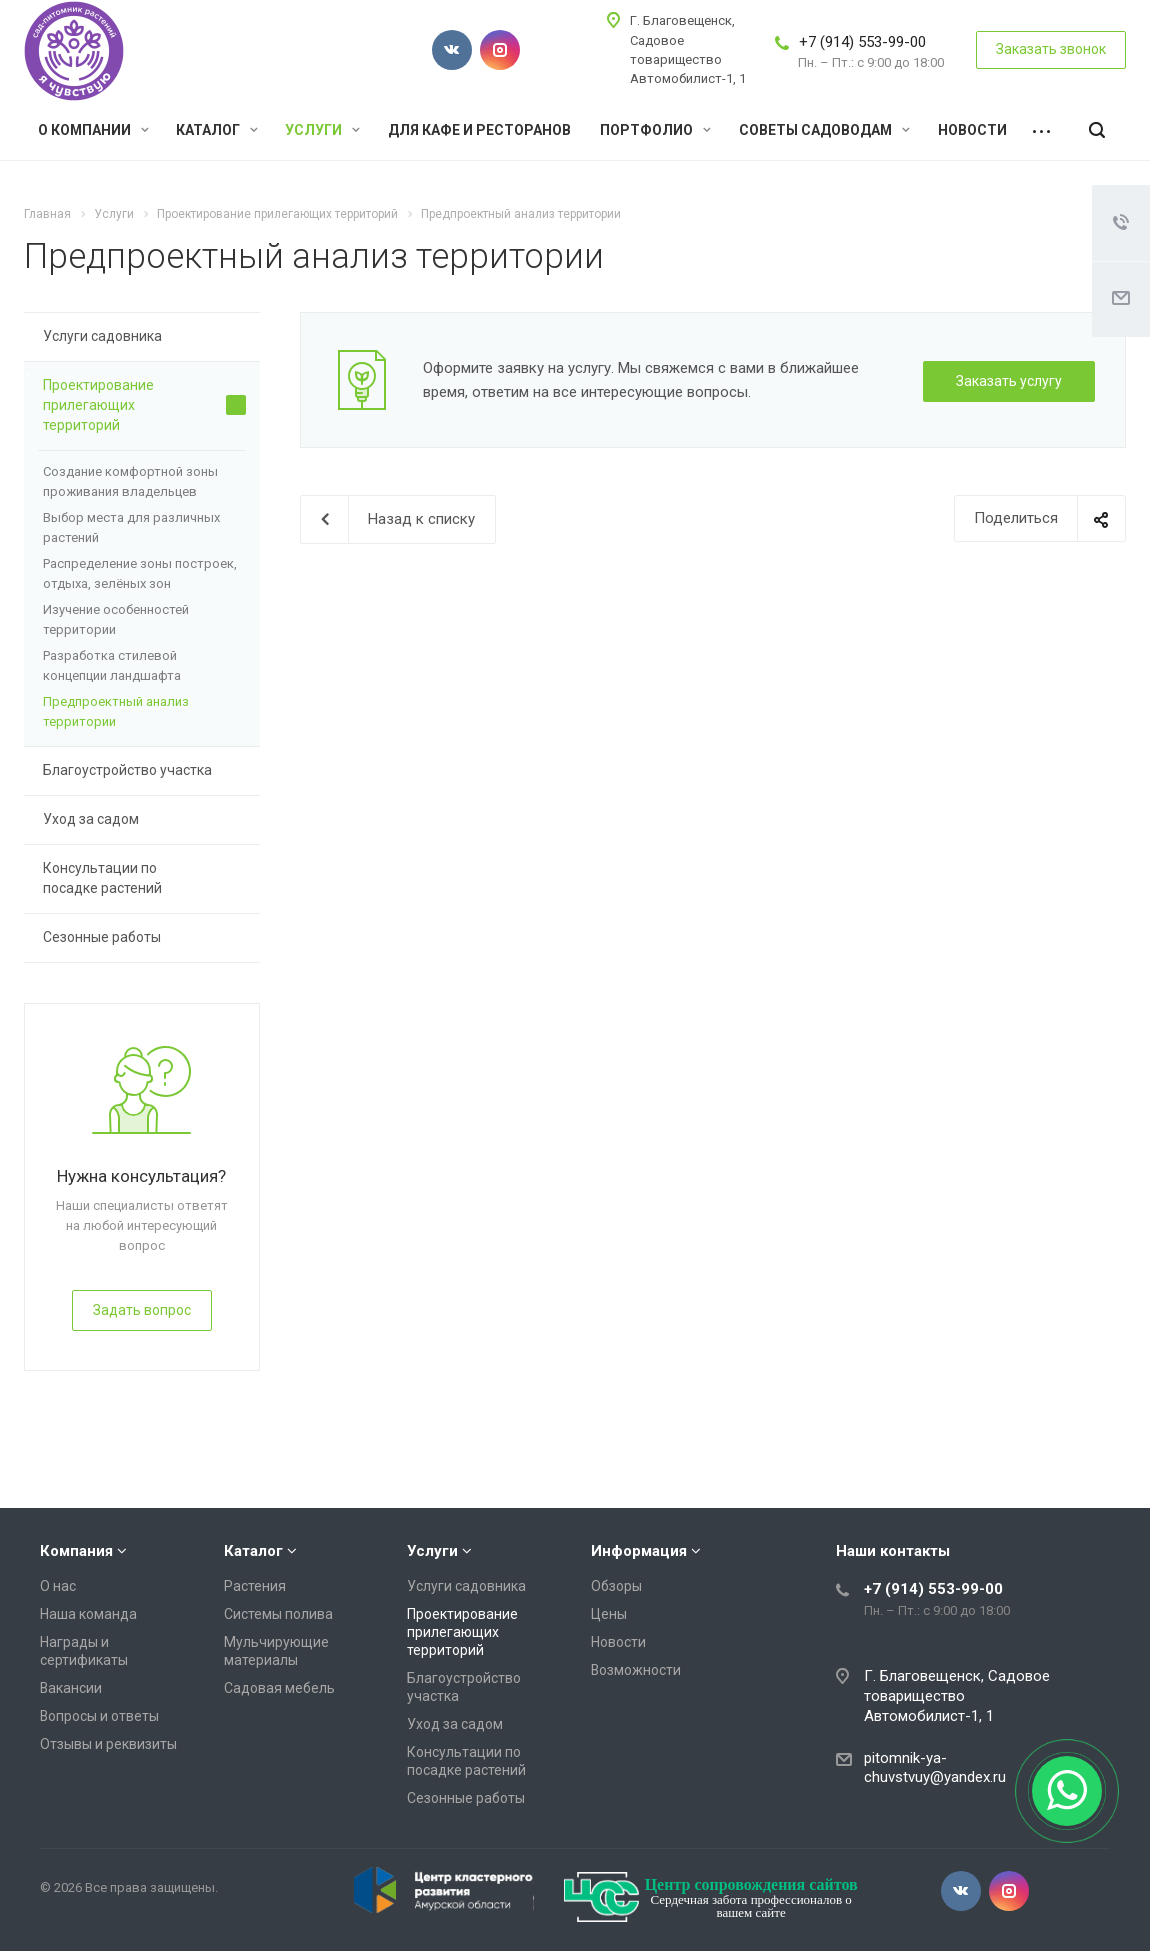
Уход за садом (144, 820)
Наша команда (88, 1614)
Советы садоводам (824, 130)
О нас (58, 1586)
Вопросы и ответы (99, 1716)
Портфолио (655, 130)
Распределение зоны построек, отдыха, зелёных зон (140, 573)
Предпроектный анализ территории (116, 711)
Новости (972, 130)
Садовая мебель (279, 1688)
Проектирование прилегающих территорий (144, 405)
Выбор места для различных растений (131, 527)
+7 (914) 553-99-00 (862, 42)
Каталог (217, 130)
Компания (76, 1551)
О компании (93, 130)
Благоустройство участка (144, 771)
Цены (609, 1614)
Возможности (636, 1670)
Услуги (322, 130)
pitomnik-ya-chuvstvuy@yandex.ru (935, 1767)
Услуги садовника (144, 337)
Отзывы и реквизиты (108, 1744)
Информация (639, 1551)
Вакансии (71, 1688)
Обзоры (616, 1586)
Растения (255, 1586)
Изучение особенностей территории (116, 619)
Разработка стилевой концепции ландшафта (112, 665)
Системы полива (278, 1614)
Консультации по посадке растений (144, 878)
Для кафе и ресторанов (479, 130)
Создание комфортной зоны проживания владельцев (130, 481)
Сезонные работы (144, 938)
